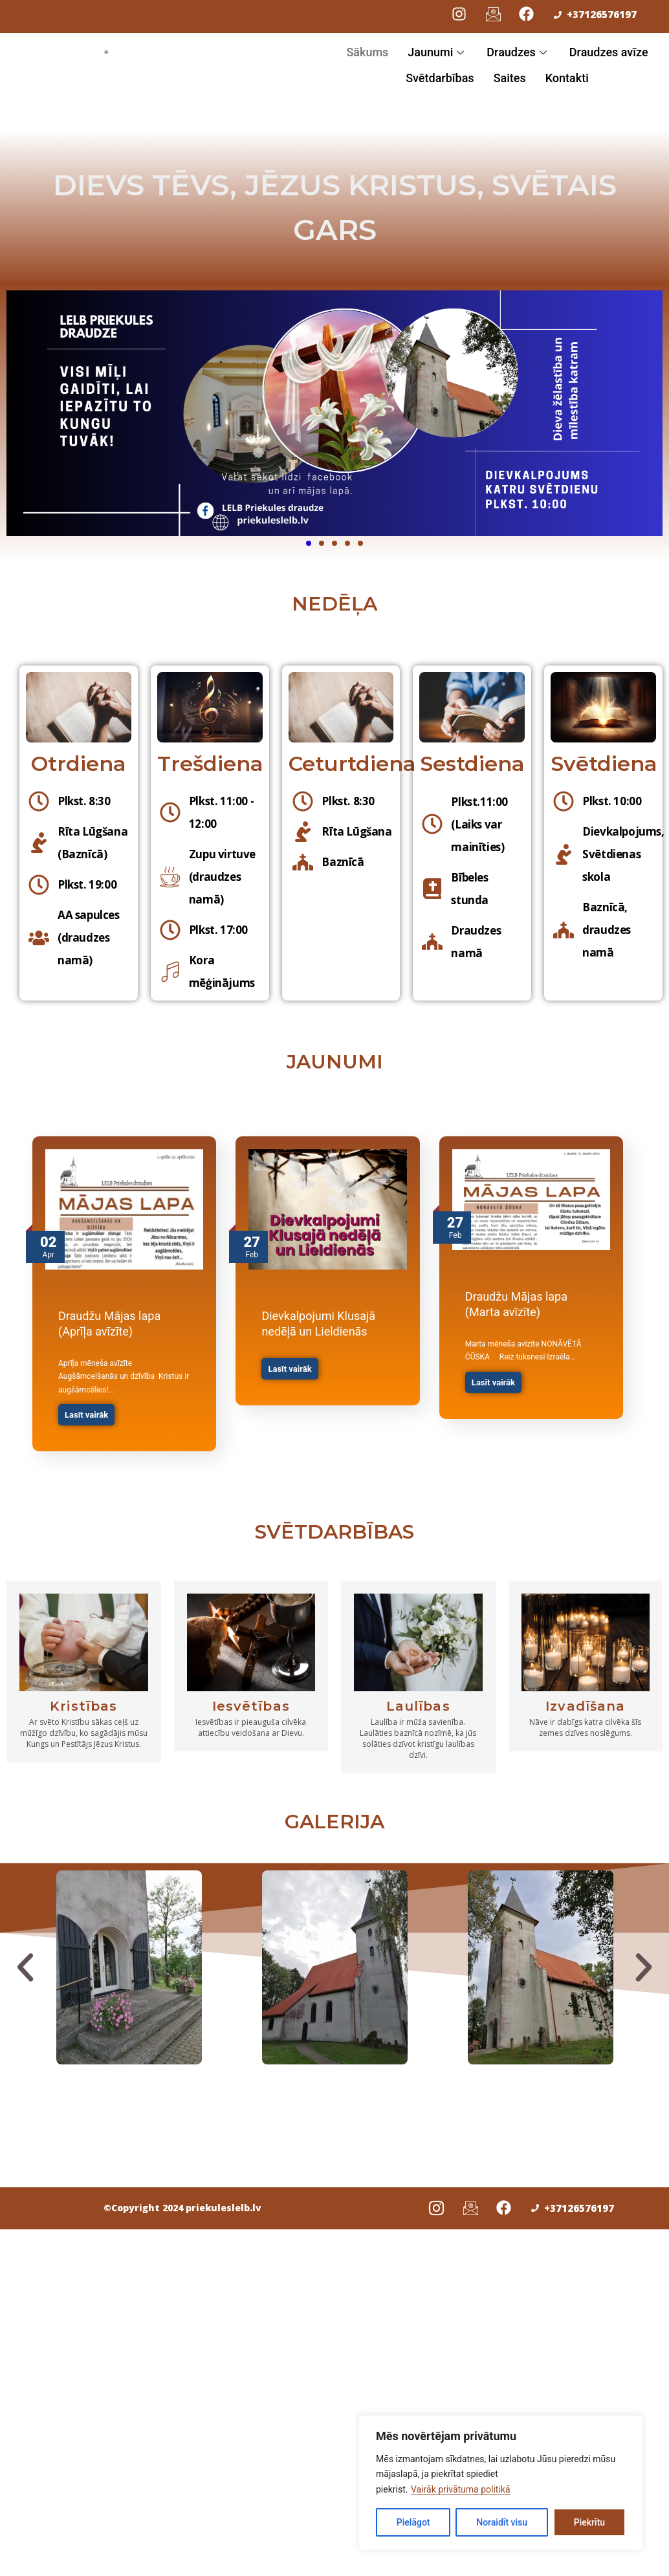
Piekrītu (589, 2522)
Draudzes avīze (608, 52)
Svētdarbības (440, 78)
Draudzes (518, 52)
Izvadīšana (585, 1699)
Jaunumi (437, 52)
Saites (510, 78)
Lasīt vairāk (86, 1415)
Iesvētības (251, 1699)
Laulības (418, 1699)
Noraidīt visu (501, 2522)
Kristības (83, 1699)
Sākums (367, 52)
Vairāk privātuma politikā (460, 2489)
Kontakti (567, 78)
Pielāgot (413, 2522)
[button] (25, 1961)
